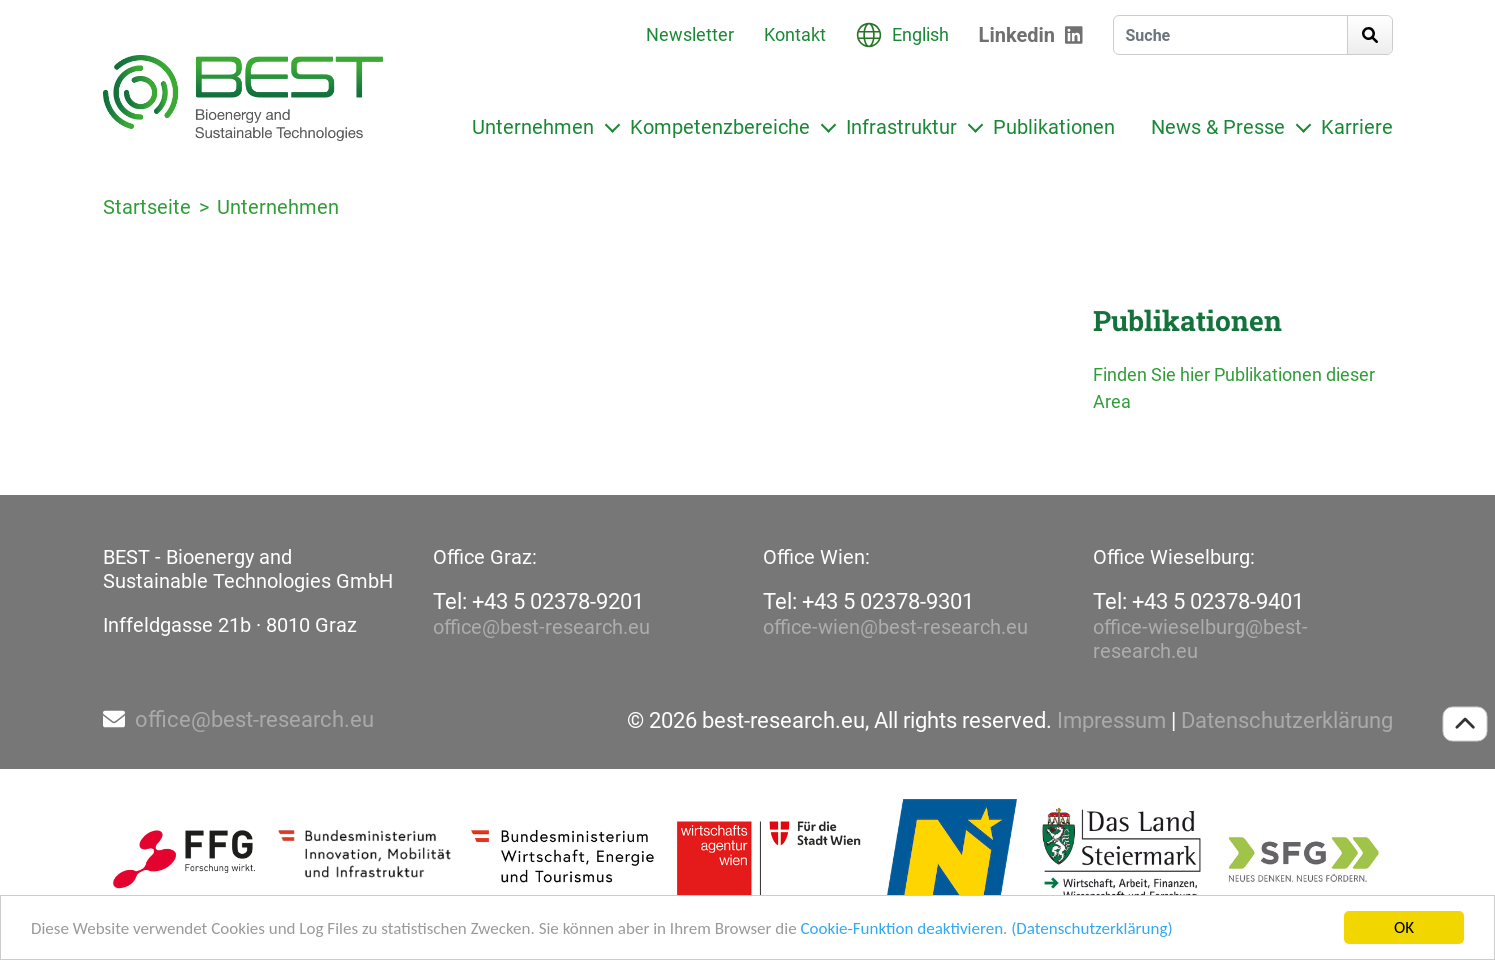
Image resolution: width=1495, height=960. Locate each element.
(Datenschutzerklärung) (1091, 928)
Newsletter (690, 34)
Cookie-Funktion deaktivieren (901, 928)
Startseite (147, 207)
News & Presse (1218, 127)
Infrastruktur (901, 127)
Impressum (1111, 721)
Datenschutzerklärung (1287, 721)
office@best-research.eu (541, 627)
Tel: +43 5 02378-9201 (538, 601)
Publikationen (1054, 127)
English (920, 34)
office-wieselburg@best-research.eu (1200, 639)
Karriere (1357, 127)
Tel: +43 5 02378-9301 (868, 601)
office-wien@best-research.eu (895, 627)
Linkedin (1017, 35)
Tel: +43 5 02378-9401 (1198, 601)
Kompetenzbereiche (720, 127)
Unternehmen (533, 127)
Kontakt (795, 34)
